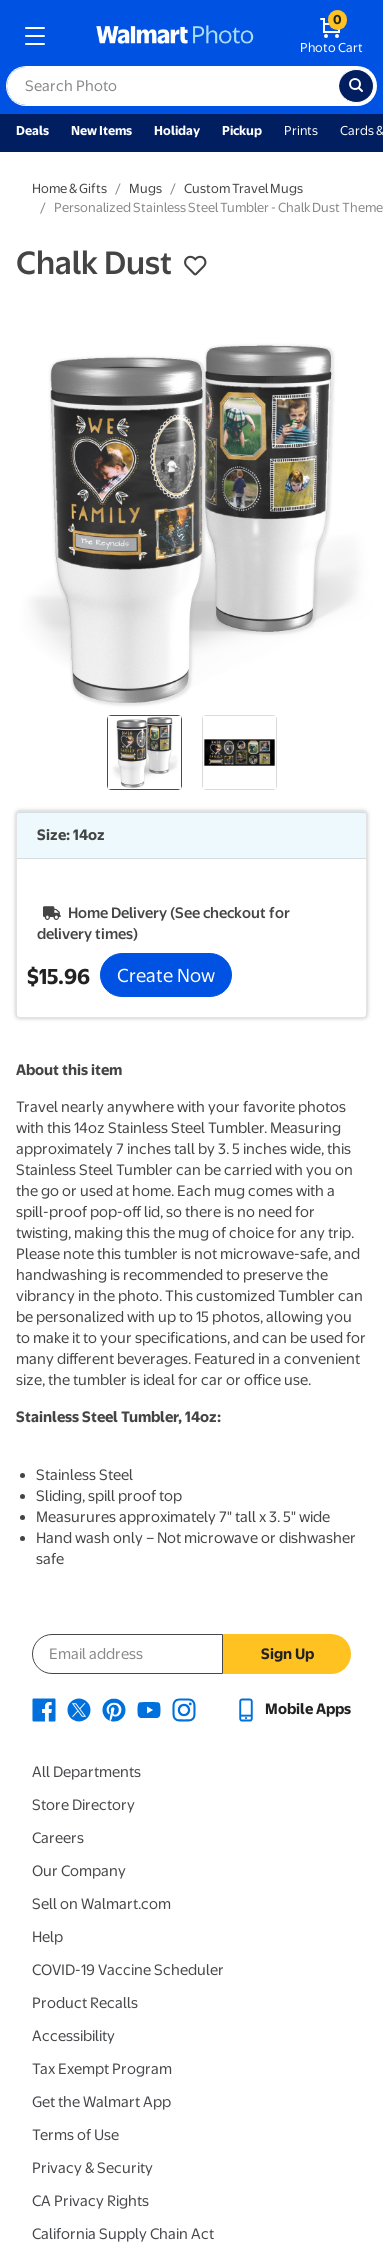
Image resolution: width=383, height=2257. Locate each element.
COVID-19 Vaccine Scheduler (128, 1970)
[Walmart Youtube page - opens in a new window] (149, 1709)
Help (47, 1937)
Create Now (166, 975)
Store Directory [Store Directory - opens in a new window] (83, 1805)
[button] (195, 266)
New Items (101, 130)
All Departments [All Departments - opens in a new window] (86, 1772)
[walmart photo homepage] (175, 36)
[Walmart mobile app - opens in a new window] (292, 1709)
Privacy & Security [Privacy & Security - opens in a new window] (92, 2168)
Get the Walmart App (101, 2102)
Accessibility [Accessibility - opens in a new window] (73, 2036)
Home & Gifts (69, 188)
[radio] (144, 752)
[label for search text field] (172, 86)
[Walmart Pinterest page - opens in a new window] (114, 1709)
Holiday (177, 130)
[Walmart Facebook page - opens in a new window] (44, 1709)
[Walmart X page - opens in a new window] (79, 1709)
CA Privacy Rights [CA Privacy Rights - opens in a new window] (90, 2201)
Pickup (242, 130)
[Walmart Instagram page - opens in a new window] (184, 1709)
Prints (301, 130)
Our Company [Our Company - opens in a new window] (79, 1871)
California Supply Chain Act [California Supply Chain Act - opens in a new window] (123, 2234)
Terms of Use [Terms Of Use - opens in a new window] (75, 2135)
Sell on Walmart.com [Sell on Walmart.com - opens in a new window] (101, 1904)
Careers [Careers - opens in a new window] (58, 1838)
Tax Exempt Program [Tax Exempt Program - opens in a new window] (102, 2069)
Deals (32, 130)
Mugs (145, 188)
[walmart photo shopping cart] (331, 36)
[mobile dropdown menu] (35, 36)
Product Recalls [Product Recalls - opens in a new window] (85, 2003)
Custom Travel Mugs (243, 188)
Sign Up (287, 1654)
